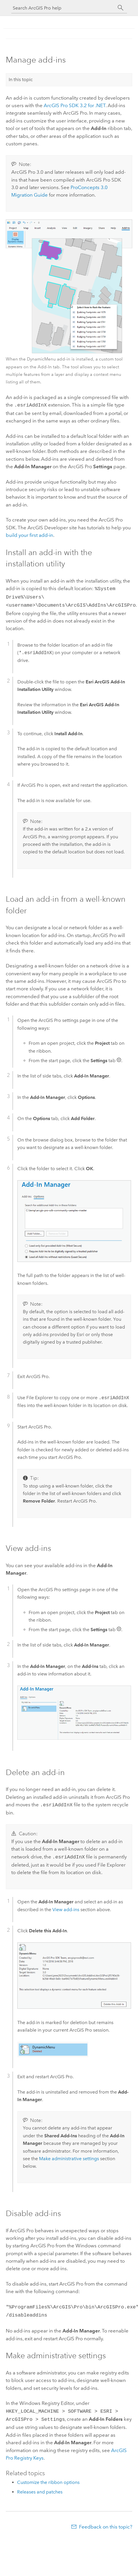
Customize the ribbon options (48, 2476)
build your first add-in (29, 534)
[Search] (121, 8)
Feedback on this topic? (105, 2521)
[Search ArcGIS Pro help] (63, 8)
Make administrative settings (69, 2155)
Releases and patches (39, 2486)
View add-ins (65, 1906)
